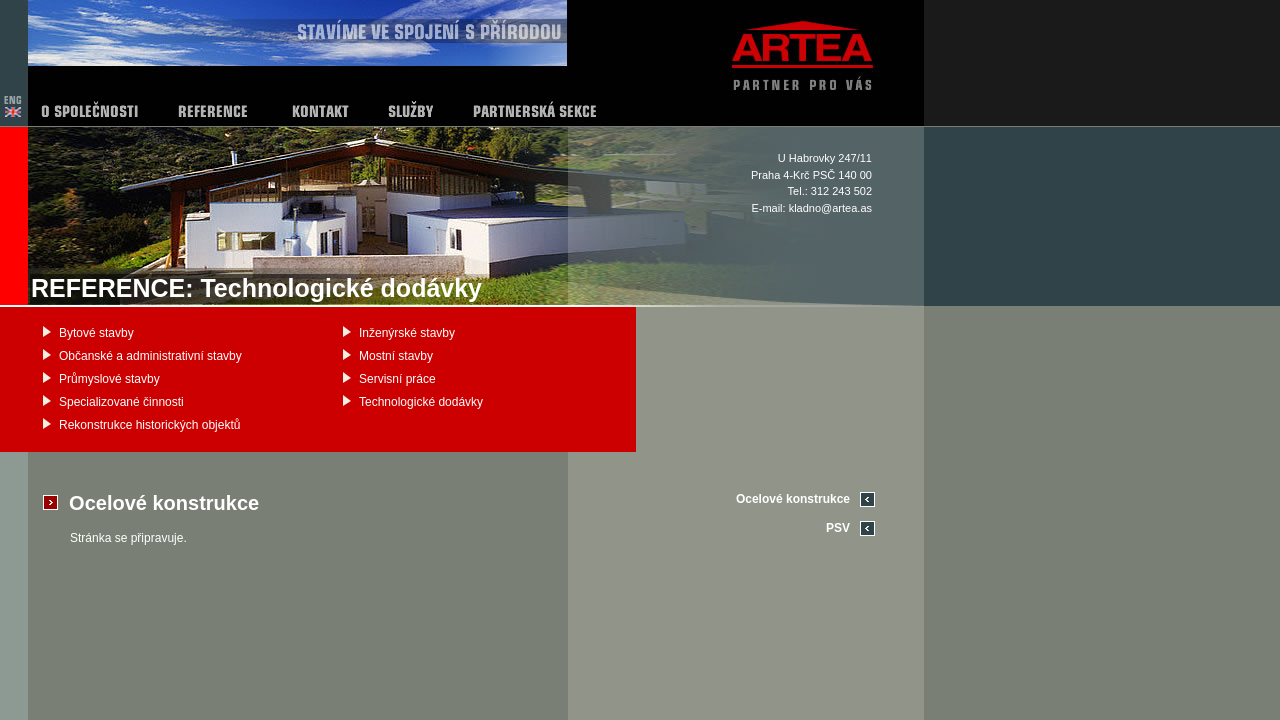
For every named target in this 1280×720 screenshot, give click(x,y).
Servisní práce (397, 379)
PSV (838, 528)
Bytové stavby (96, 333)
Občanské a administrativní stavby (150, 356)
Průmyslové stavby (109, 379)
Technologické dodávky (421, 402)
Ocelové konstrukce (793, 499)
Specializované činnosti (121, 402)
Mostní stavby (396, 356)
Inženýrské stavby (407, 333)
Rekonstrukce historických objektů (149, 425)
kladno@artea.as (830, 208)
